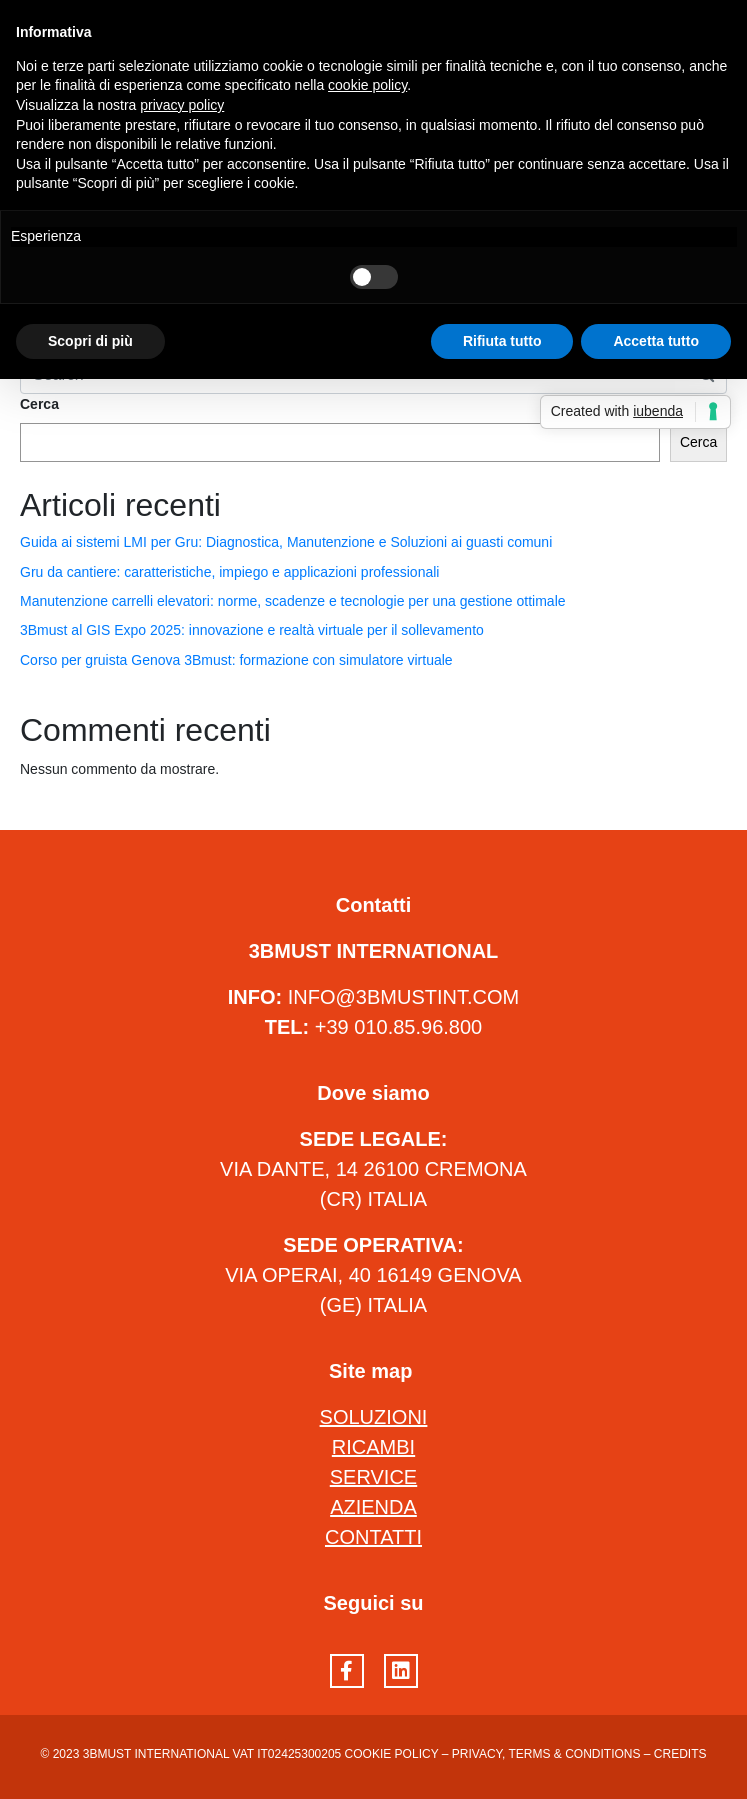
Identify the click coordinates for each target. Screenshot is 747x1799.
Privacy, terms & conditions (546, 1754)
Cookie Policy (392, 1754)
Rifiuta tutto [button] (502, 341)
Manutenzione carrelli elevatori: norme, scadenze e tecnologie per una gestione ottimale (293, 601)
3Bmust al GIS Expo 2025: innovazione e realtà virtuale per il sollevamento (252, 630)
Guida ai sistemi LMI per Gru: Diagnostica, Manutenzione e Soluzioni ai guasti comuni (286, 542)
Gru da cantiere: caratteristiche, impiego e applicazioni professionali (229, 572)
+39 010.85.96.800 (398, 1027)
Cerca (39, 404)
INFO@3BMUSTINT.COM (403, 997)
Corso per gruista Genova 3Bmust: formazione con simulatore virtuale (236, 660)
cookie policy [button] (367, 85)
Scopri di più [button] (90, 341)
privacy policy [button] (182, 105)
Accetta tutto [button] (656, 341)
